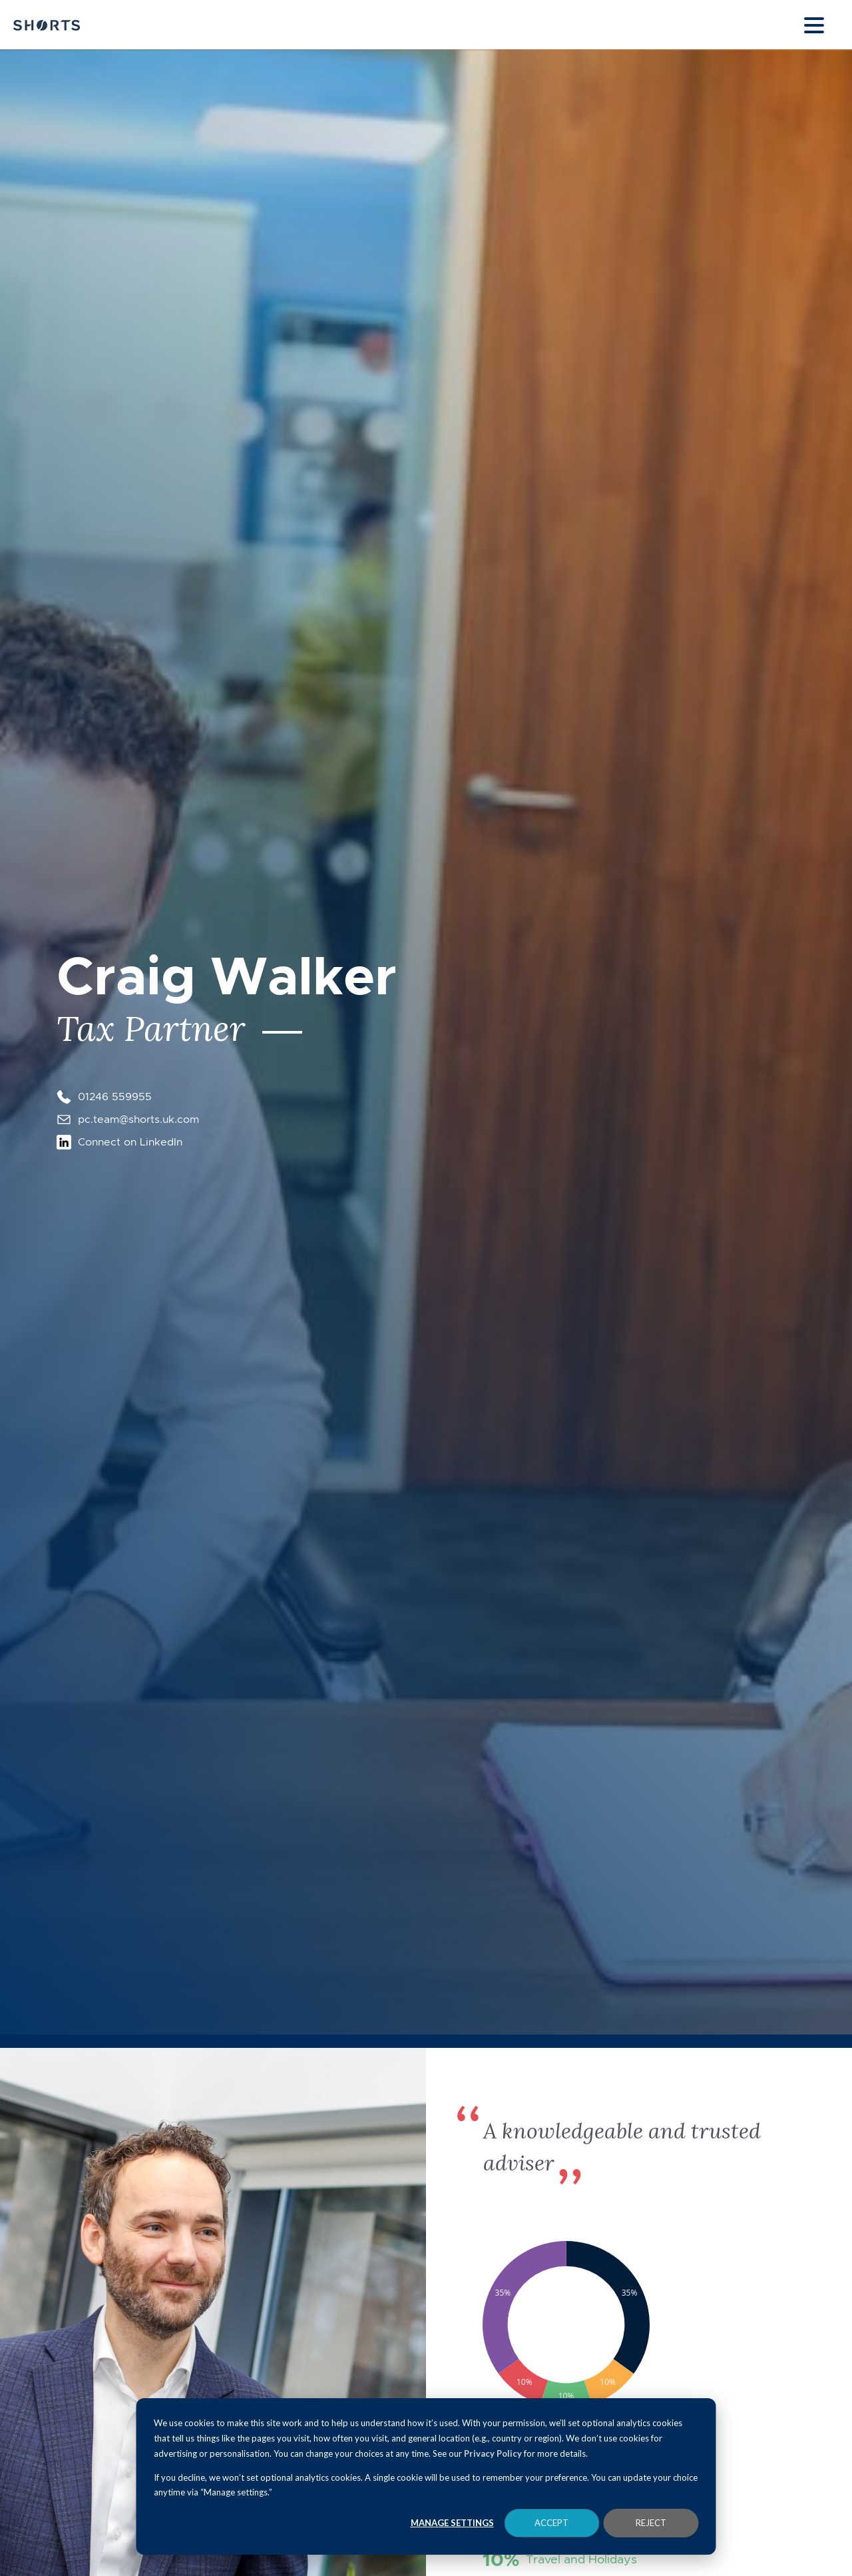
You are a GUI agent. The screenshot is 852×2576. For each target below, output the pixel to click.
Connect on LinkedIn (130, 1141)
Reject (651, 2522)
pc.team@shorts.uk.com (138, 1119)
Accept (551, 2522)
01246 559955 (115, 1096)
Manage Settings (452, 2522)
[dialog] (426, 2476)
